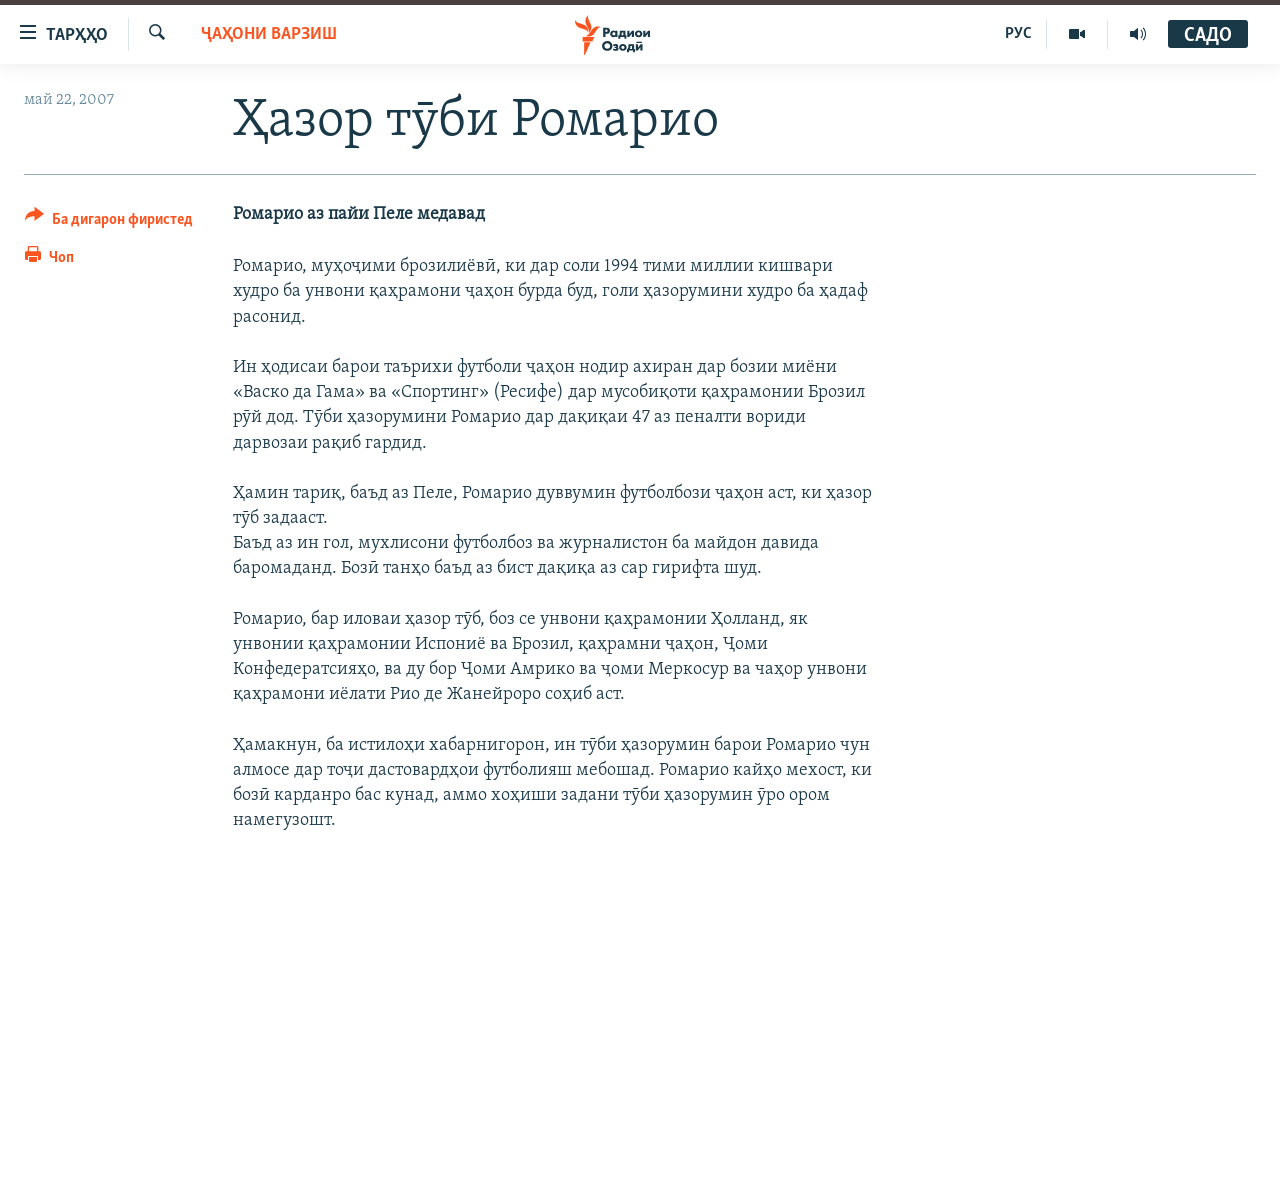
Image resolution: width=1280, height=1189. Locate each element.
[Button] (109, 222)
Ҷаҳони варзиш (269, 34)
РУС (1018, 34)
